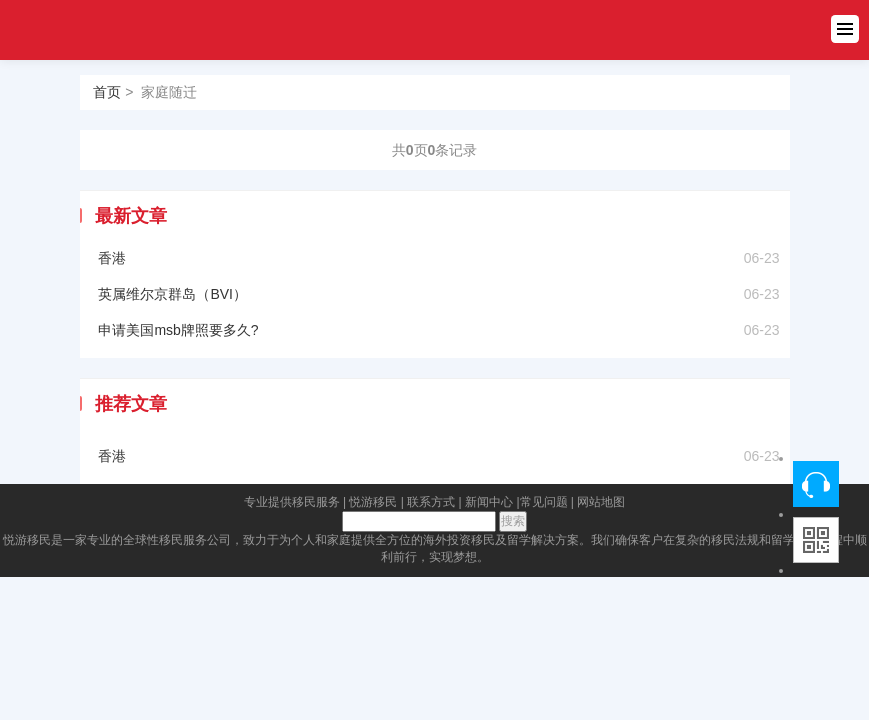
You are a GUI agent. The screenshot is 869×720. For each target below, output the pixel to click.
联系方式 (431, 502)
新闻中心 (489, 502)
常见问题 (544, 502)
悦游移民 (373, 502)
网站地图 (601, 502)
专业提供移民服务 (292, 502)
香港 (112, 258)
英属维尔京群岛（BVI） (172, 294)
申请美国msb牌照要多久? (178, 330)
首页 (107, 92)
